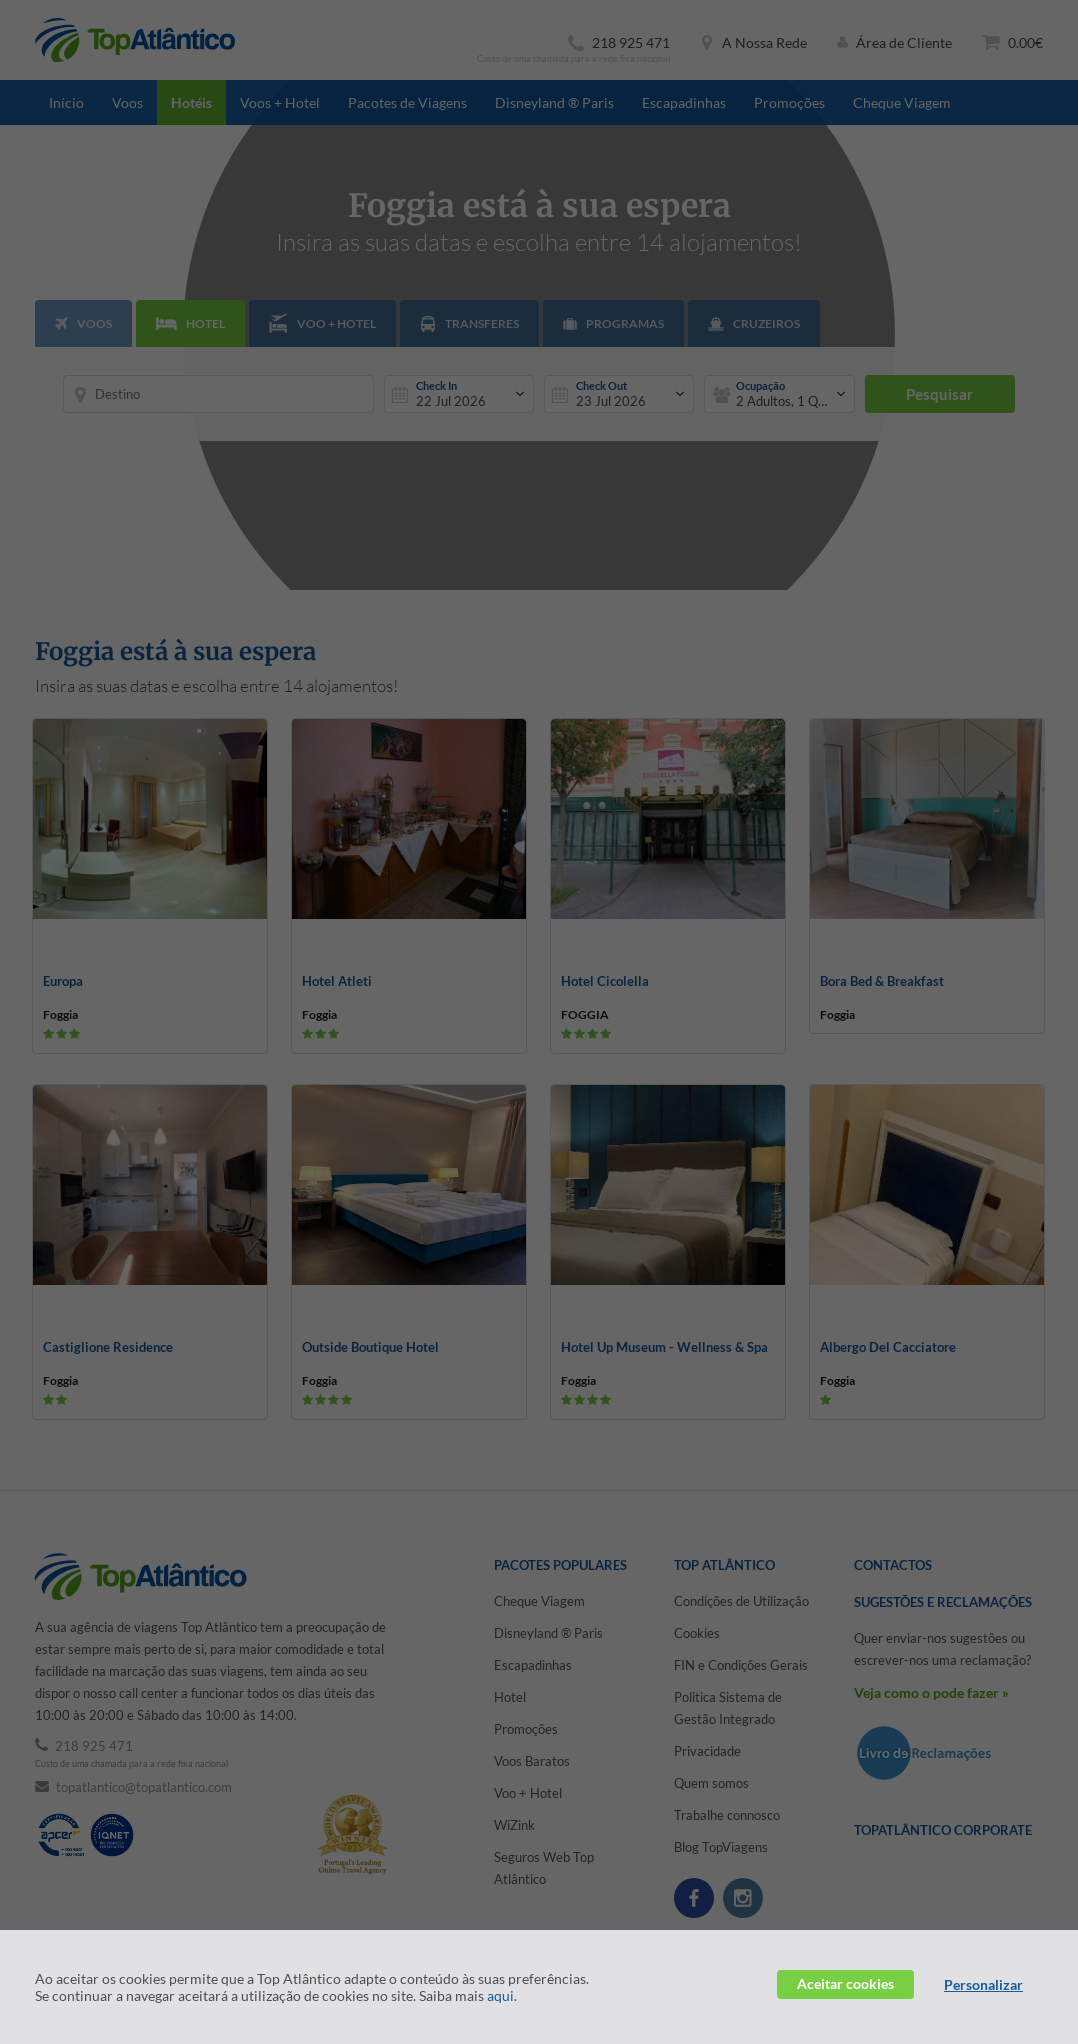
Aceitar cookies (845, 1983)
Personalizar (983, 1984)
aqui (500, 1995)
